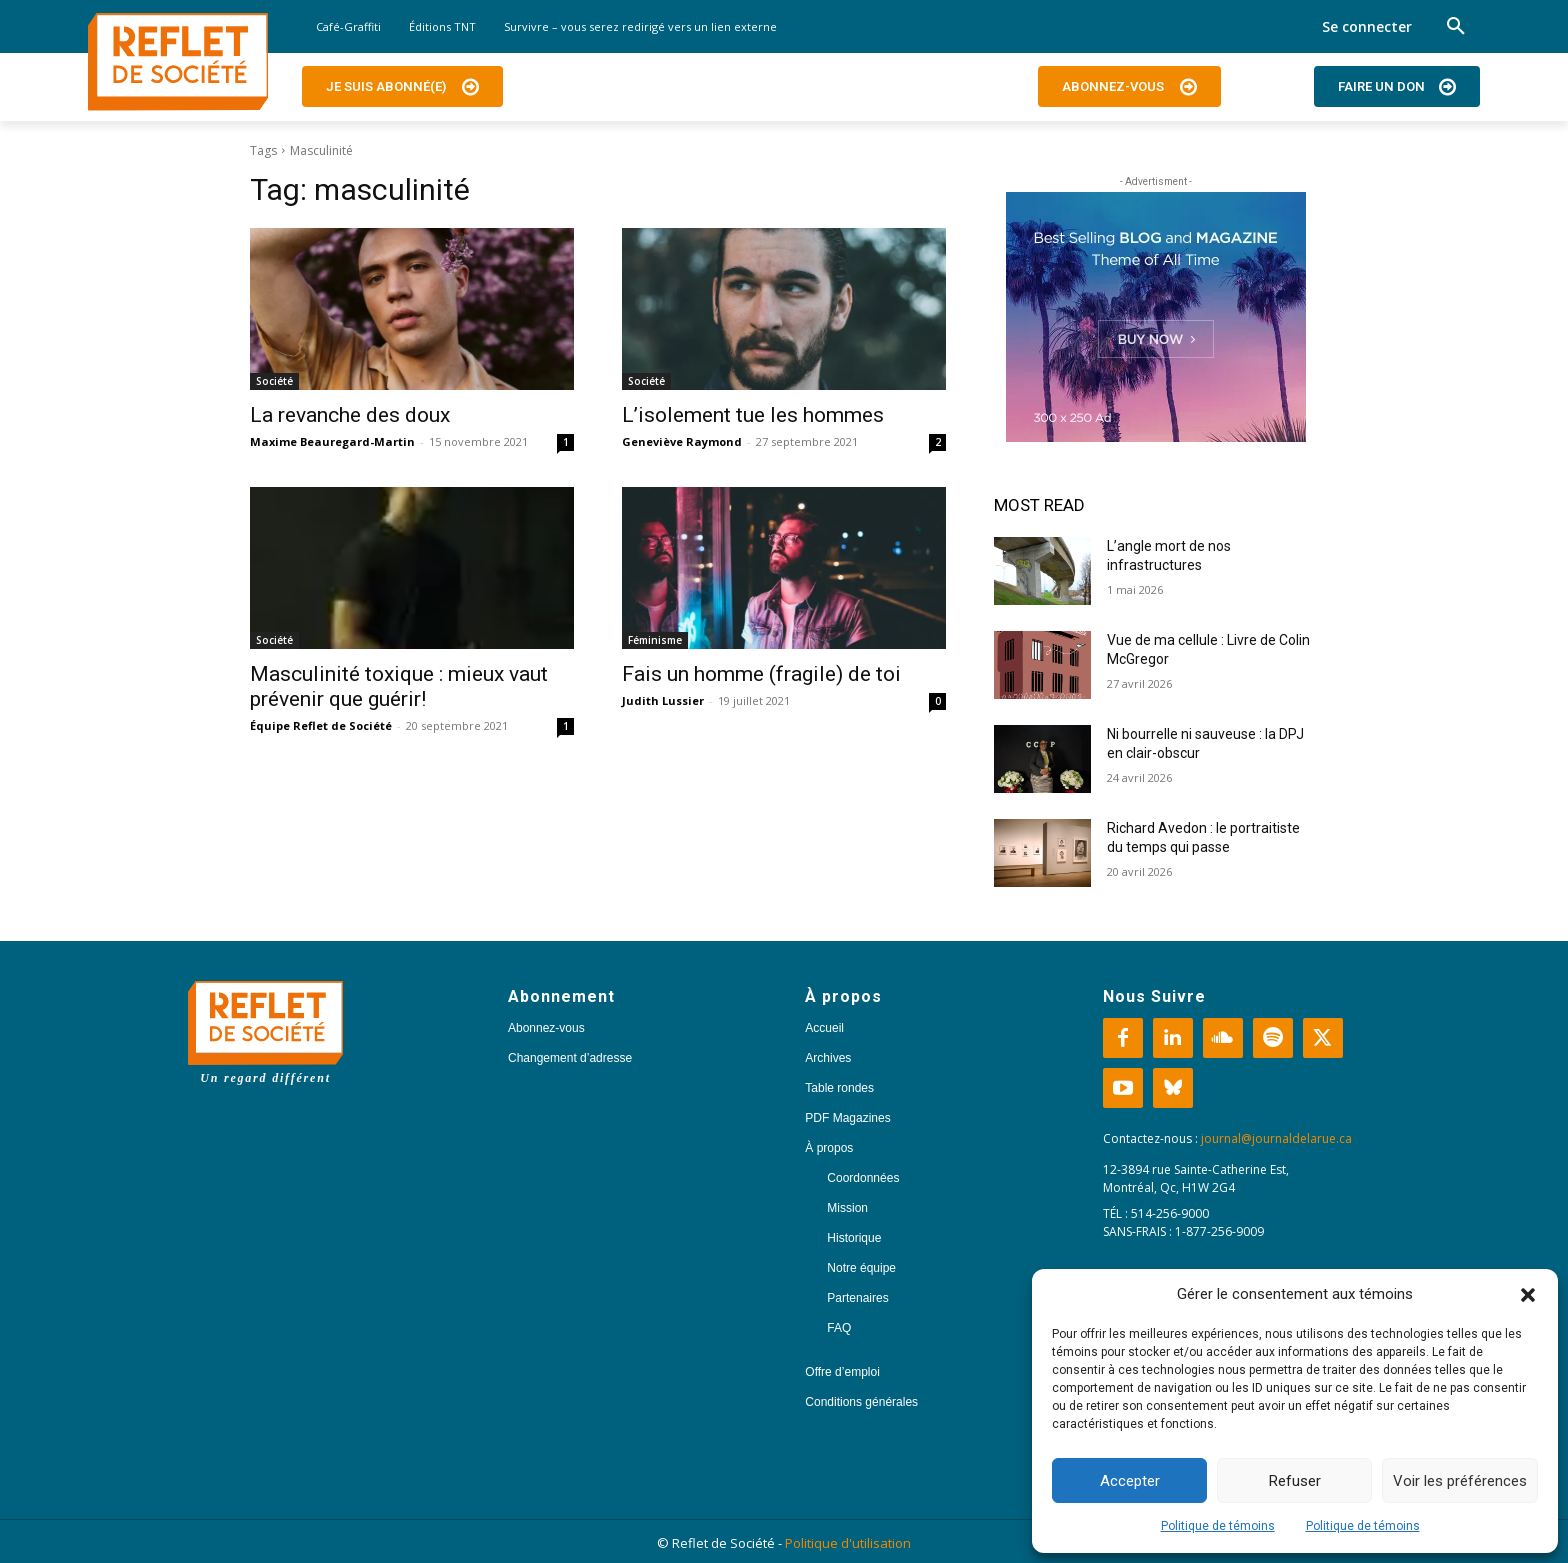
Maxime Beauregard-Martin (332, 441)
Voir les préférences (1460, 1481)
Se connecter (1367, 26)
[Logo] (178, 62)
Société (274, 381)
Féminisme (655, 640)
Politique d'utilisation (848, 1543)
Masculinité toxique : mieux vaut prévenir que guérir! (399, 686)
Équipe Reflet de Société (321, 725)
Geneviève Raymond (682, 441)
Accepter (1130, 1481)
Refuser (1295, 1481)
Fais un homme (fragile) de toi (761, 674)
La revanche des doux (350, 415)
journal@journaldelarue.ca (1276, 1138)
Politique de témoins (1218, 1526)
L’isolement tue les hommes (753, 415)
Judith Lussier (663, 700)
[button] (1528, 1295)
